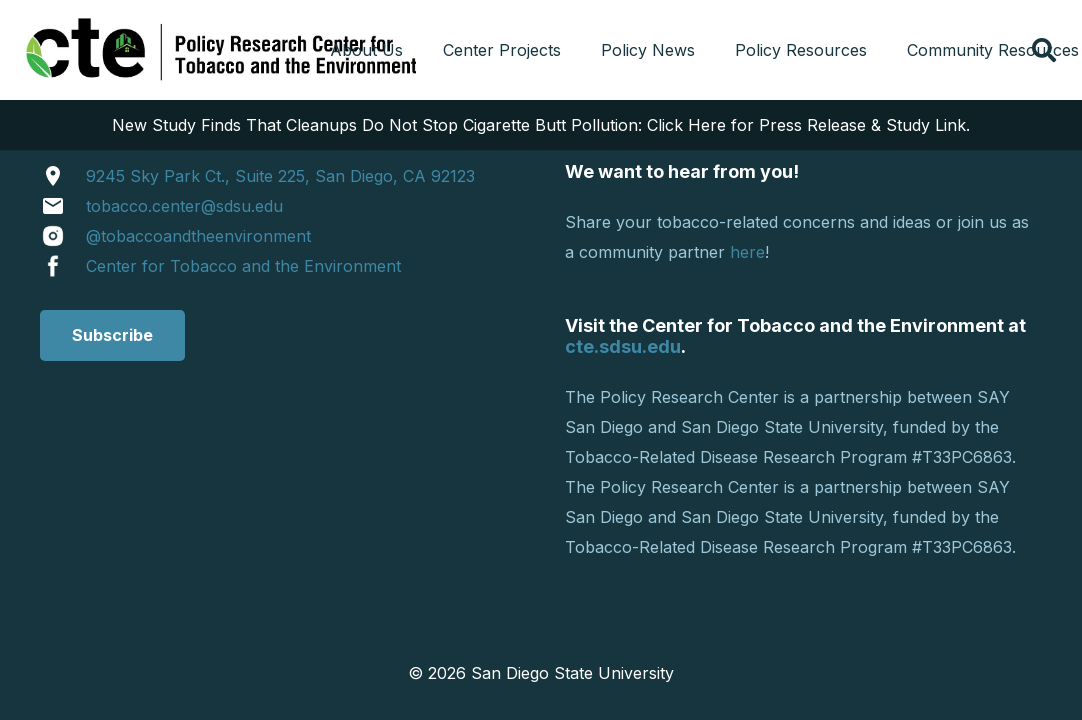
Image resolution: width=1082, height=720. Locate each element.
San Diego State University (572, 673)
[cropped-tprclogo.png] (224, 50)
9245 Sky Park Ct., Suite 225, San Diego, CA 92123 (280, 176)
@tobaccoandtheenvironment (198, 236)
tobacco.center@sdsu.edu (184, 206)
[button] (1043, 50)
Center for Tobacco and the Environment (243, 266)
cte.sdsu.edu (623, 346)
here (747, 252)
